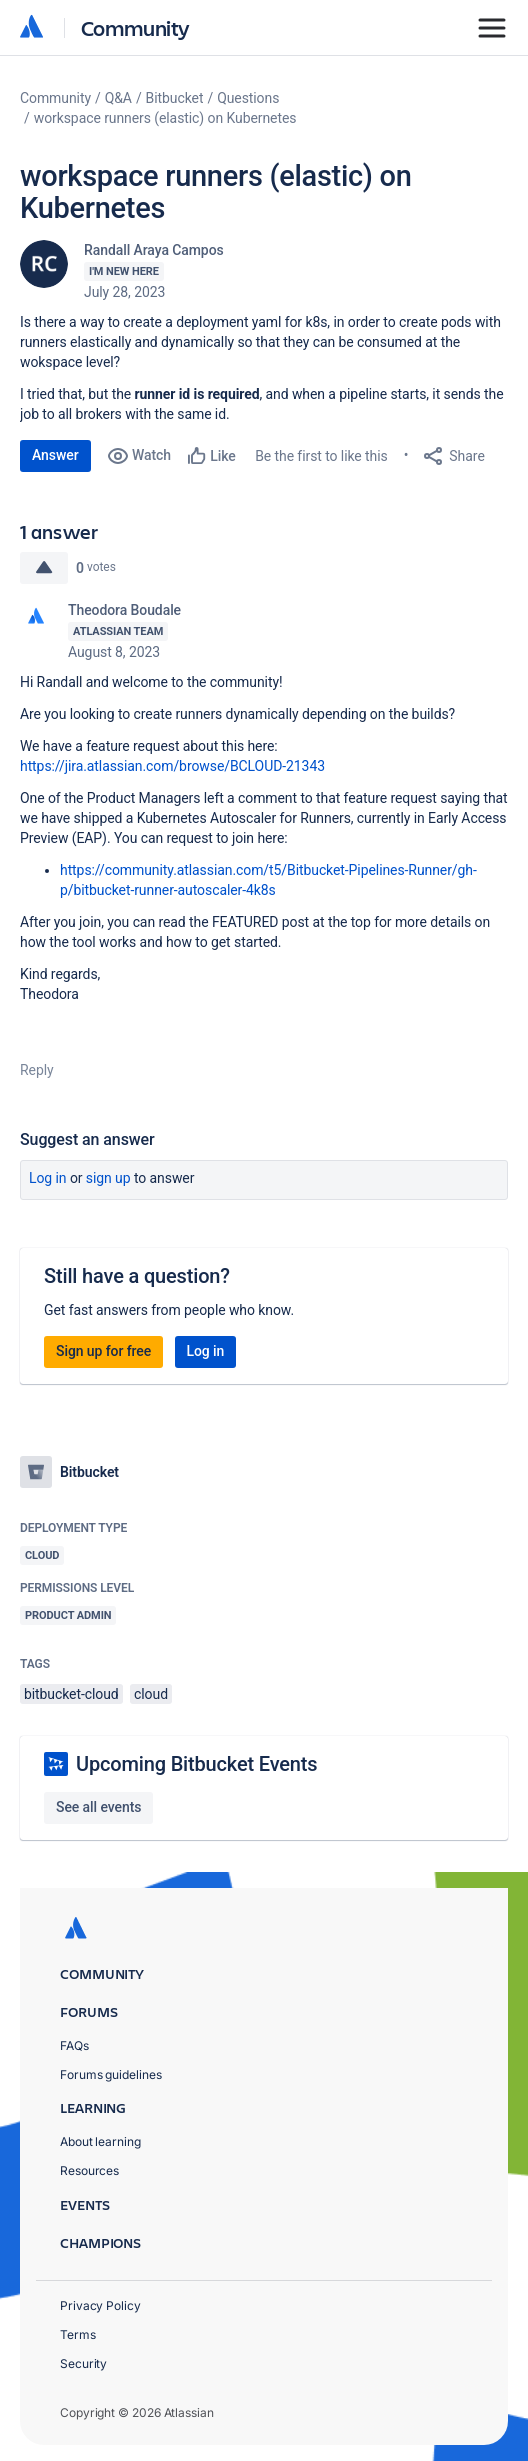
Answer (55, 455)
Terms (78, 2334)
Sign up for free (103, 1351)
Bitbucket (175, 98)
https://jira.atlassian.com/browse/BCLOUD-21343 (172, 766)
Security (83, 2363)
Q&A (118, 98)
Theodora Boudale (124, 610)
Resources (89, 2170)
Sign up (108, 1178)
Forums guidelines (111, 2074)
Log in (48, 1178)
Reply (37, 1070)
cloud (151, 1694)
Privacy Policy (100, 2305)
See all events (98, 1807)
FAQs (74, 2045)
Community (135, 27)
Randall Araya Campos (154, 250)
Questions (248, 98)
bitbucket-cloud (71, 1694)
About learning (100, 2141)
